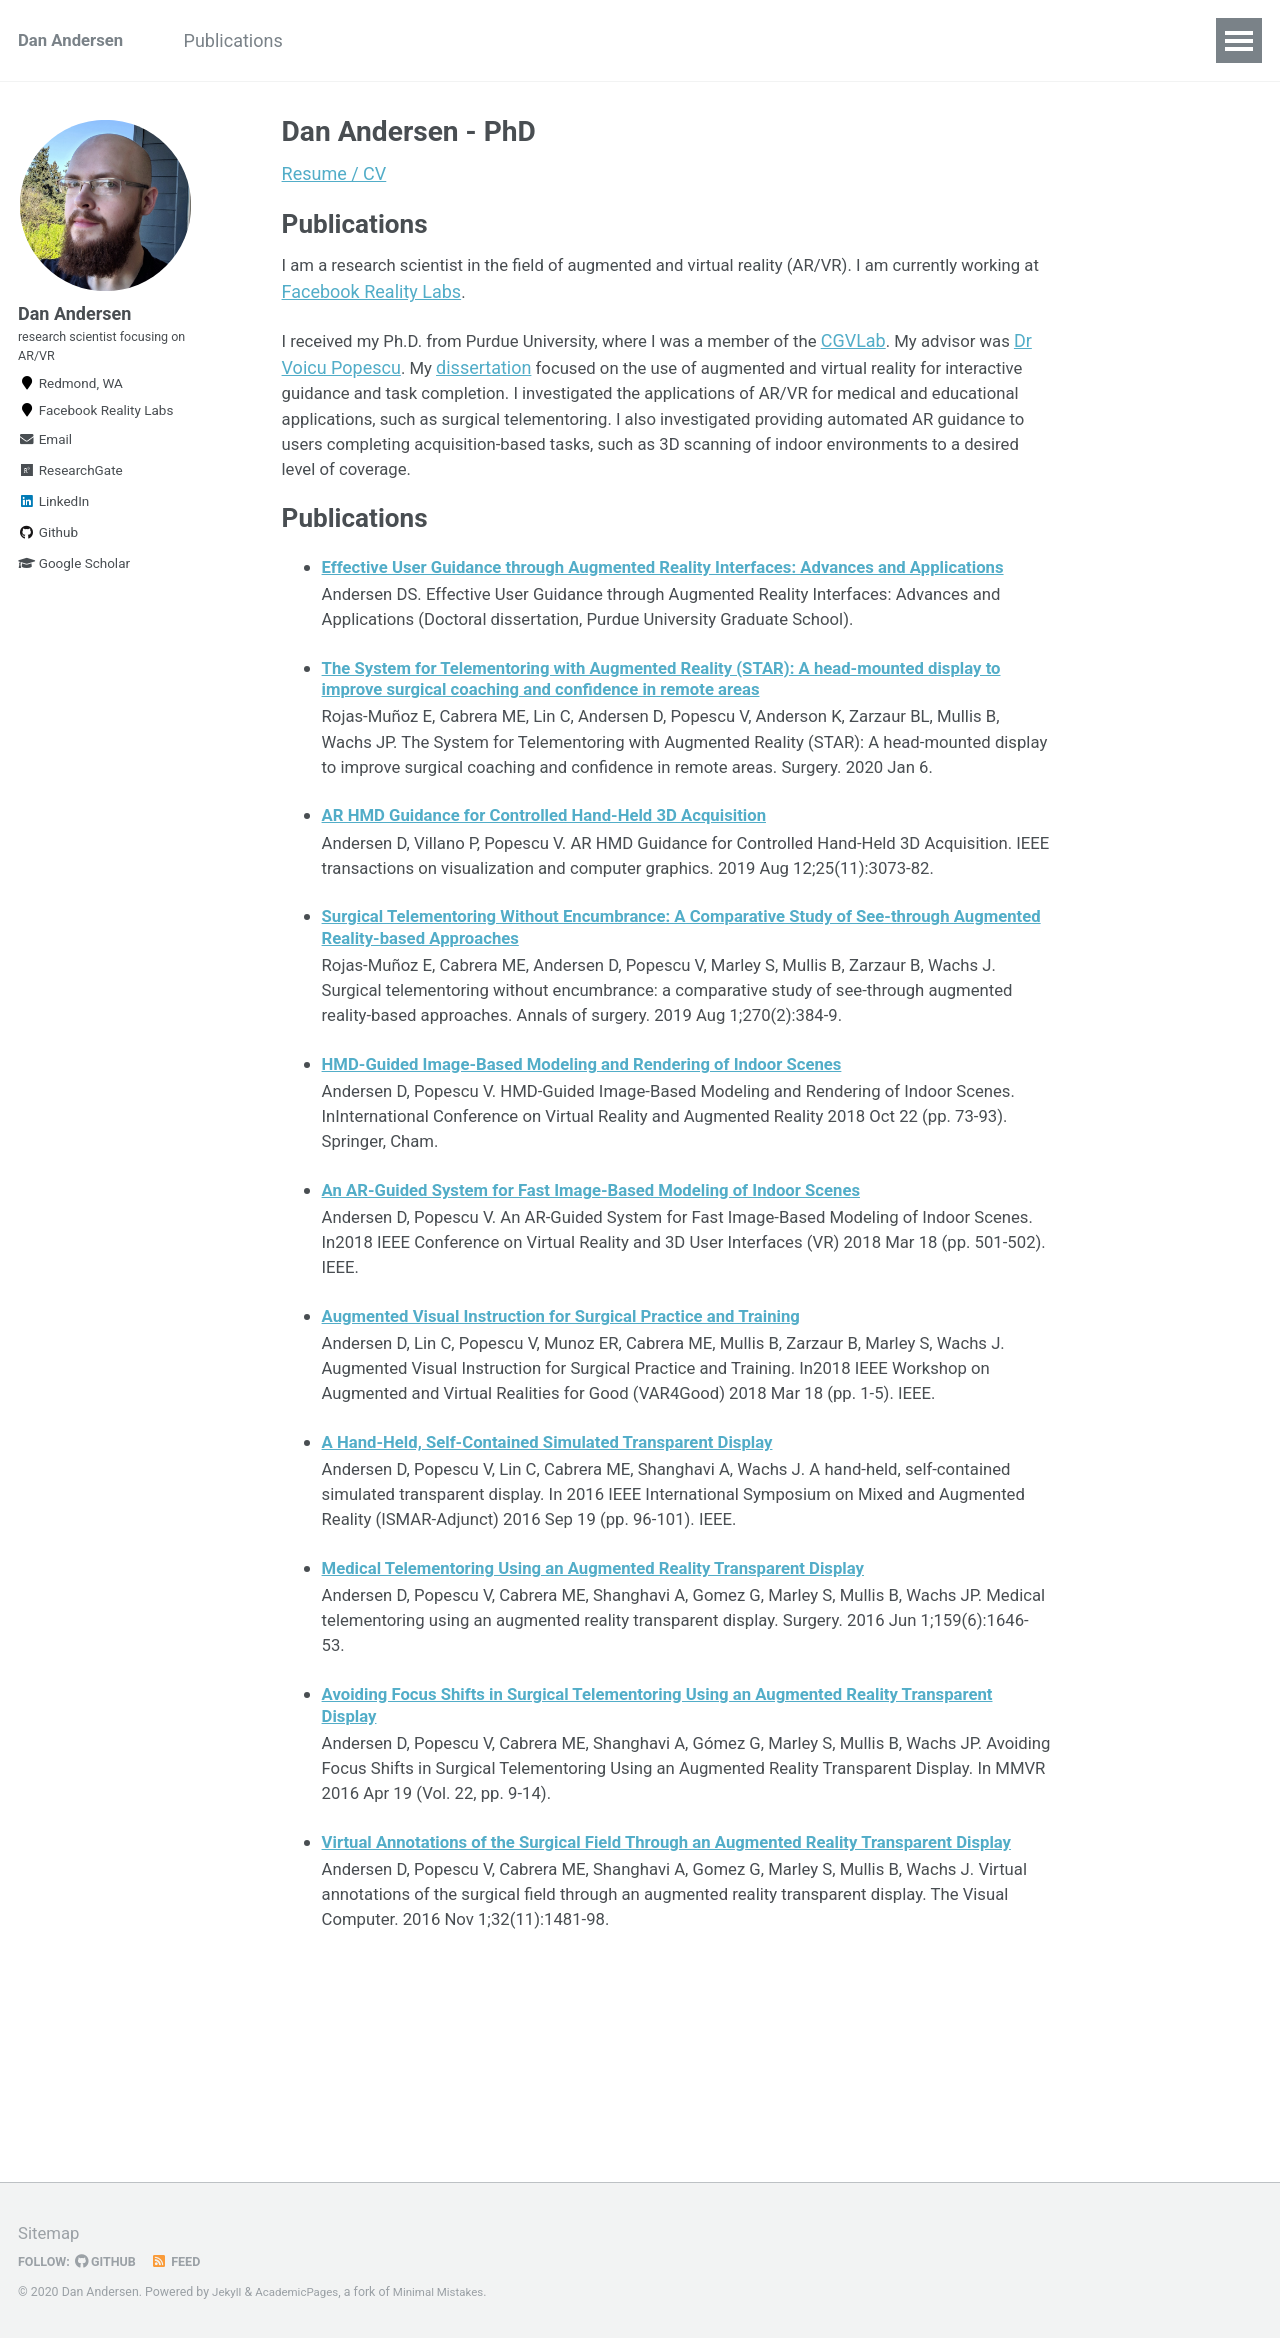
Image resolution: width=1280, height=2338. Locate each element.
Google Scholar (74, 585)
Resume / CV (334, 173)
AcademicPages (301, 2293)
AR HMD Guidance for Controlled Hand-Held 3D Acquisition (561, 896)
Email (45, 461)
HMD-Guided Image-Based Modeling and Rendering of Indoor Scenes (602, 1185)
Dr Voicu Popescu (390, 376)
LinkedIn (53, 523)
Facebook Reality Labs (460, 298)
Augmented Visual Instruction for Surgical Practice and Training (579, 1452)
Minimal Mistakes (449, 2293)
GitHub (111, 2262)
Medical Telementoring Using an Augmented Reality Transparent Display (614, 1719)
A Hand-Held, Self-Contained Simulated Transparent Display (565, 1585)
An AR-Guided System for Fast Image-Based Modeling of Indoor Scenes (612, 1318)
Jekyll (228, 2293)
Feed (185, 2262)
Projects (371, 40)
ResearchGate (70, 492)
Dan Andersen (74, 40)
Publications (252, 40)
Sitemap (51, 2233)
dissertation (545, 376)
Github (48, 554)
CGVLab (895, 349)
